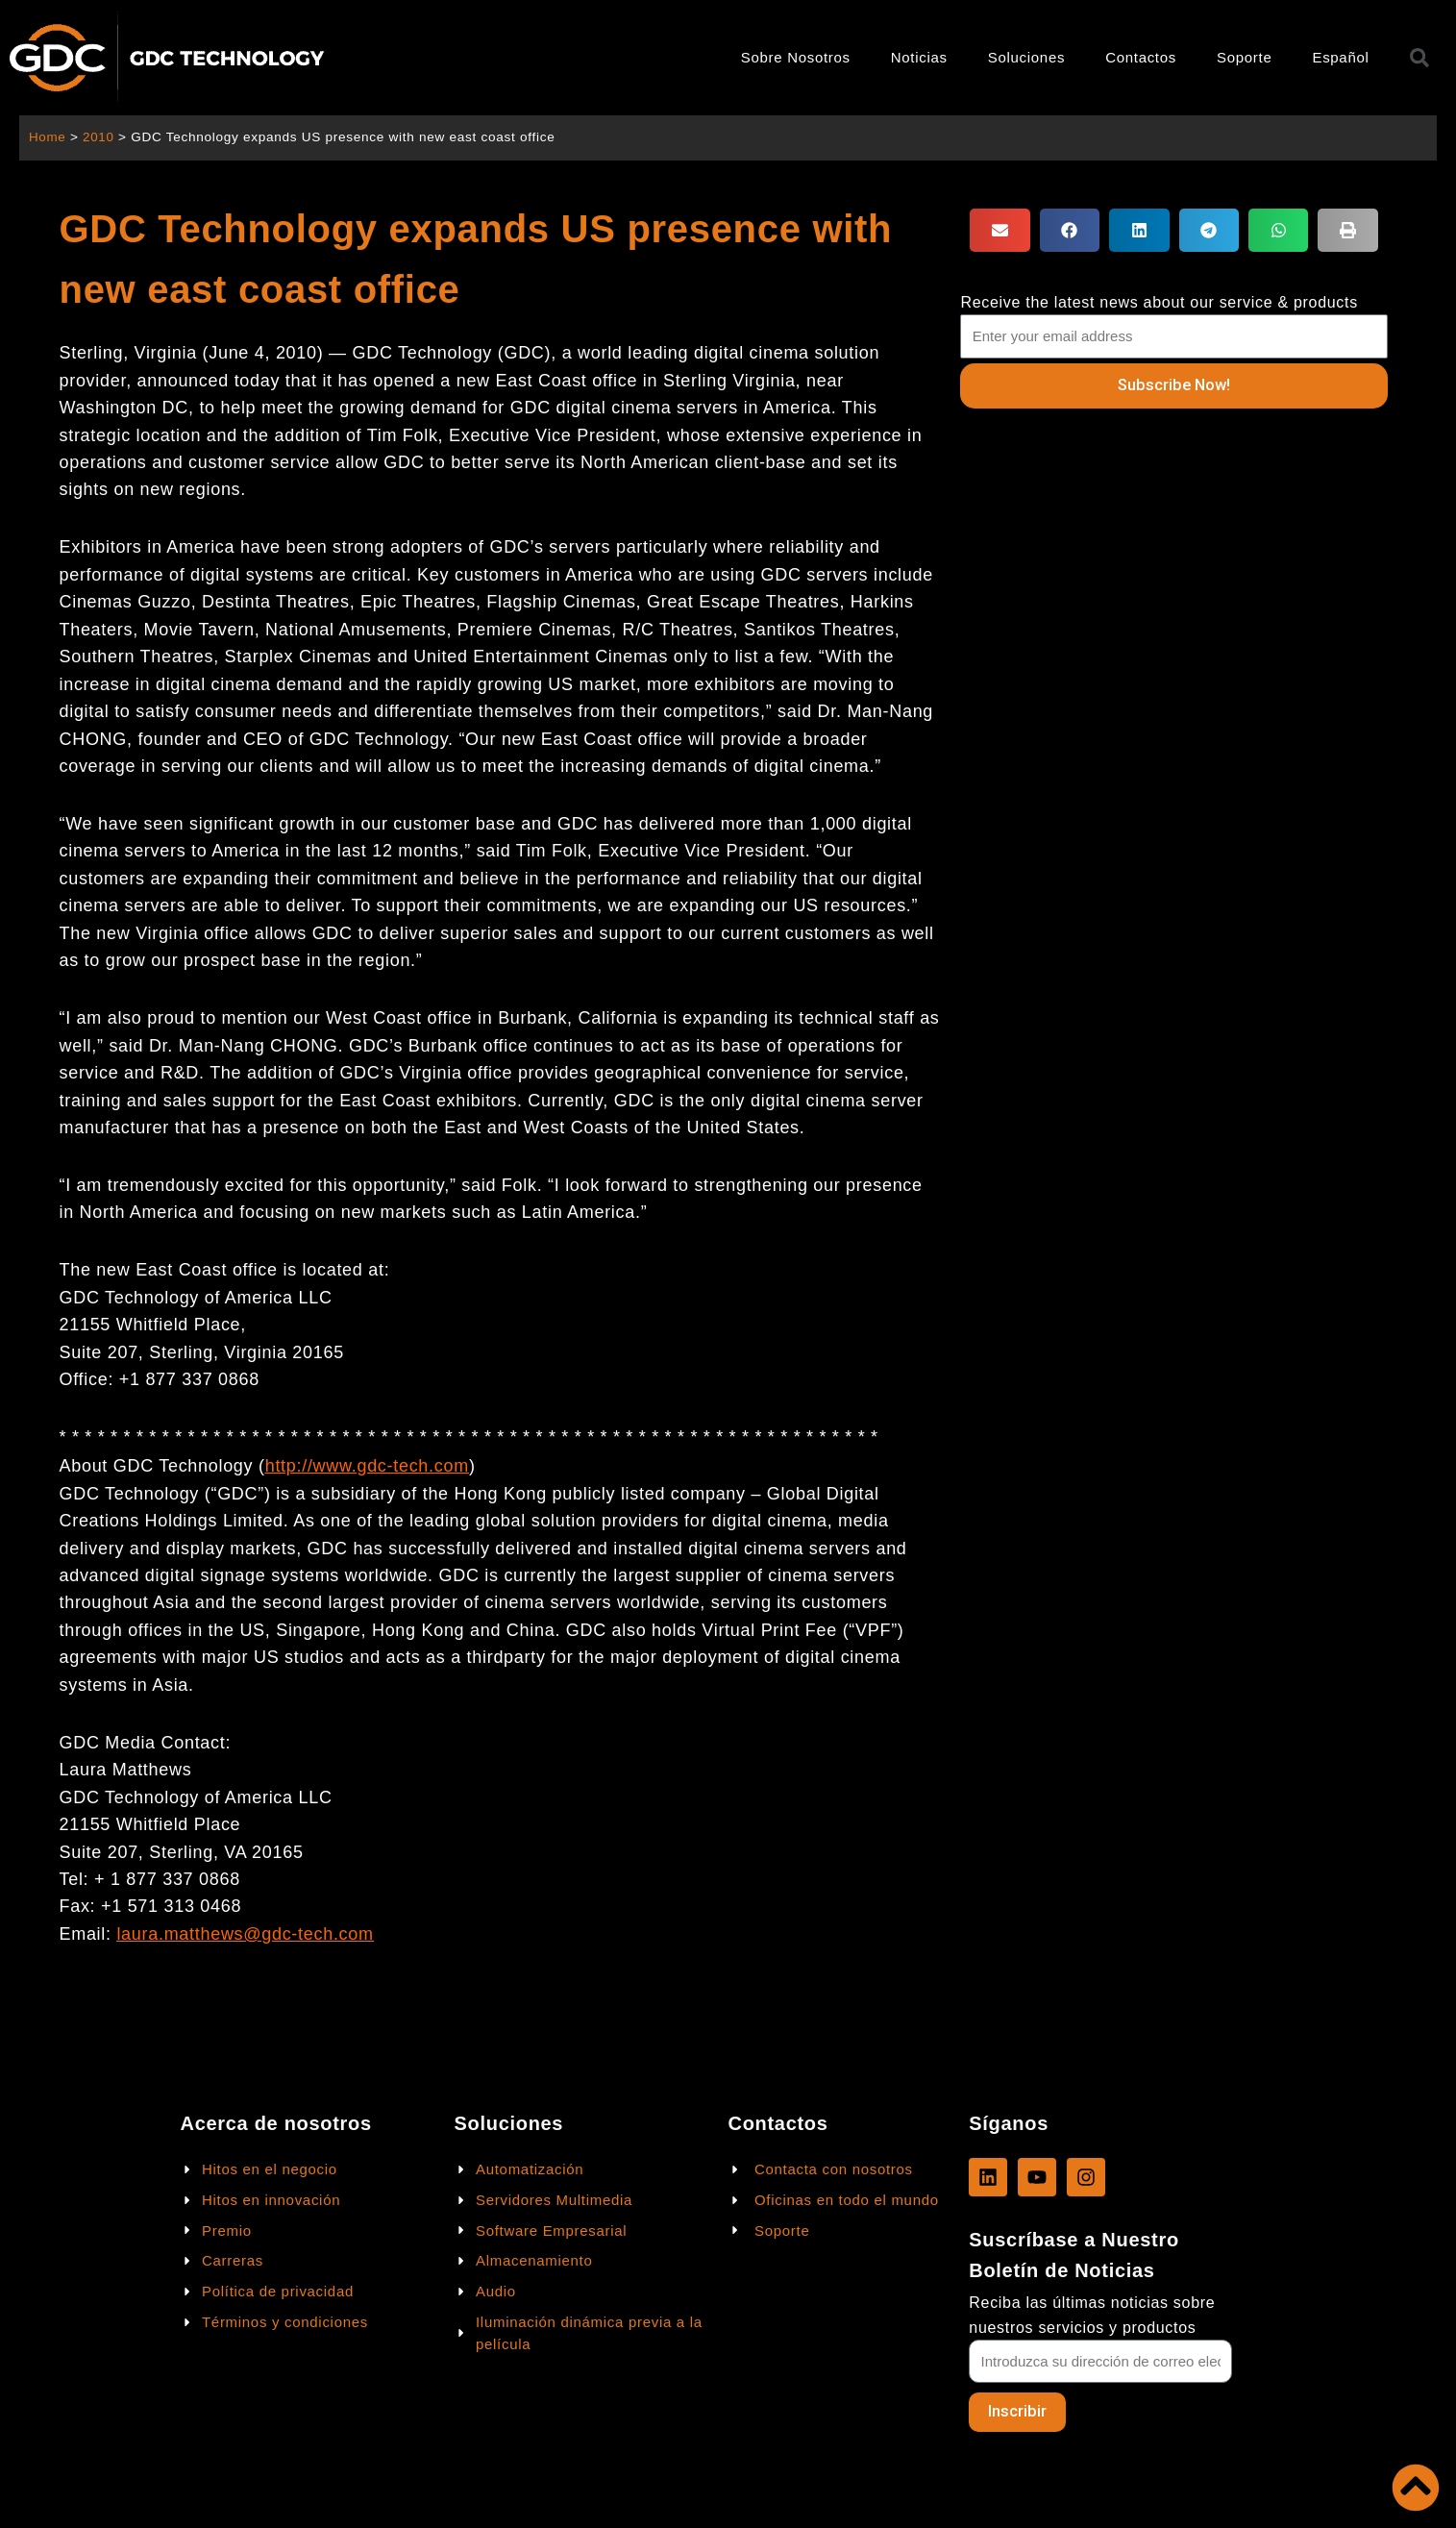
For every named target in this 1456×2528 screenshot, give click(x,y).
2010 (99, 137)
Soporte (1244, 57)
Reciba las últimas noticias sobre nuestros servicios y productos (1092, 2314)
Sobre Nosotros (796, 57)
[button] (999, 230)
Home (47, 137)
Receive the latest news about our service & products (1159, 302)
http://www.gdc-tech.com (367, 1465)
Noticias (919, 57)
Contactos (1140, 57)
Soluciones (1026, 57)
